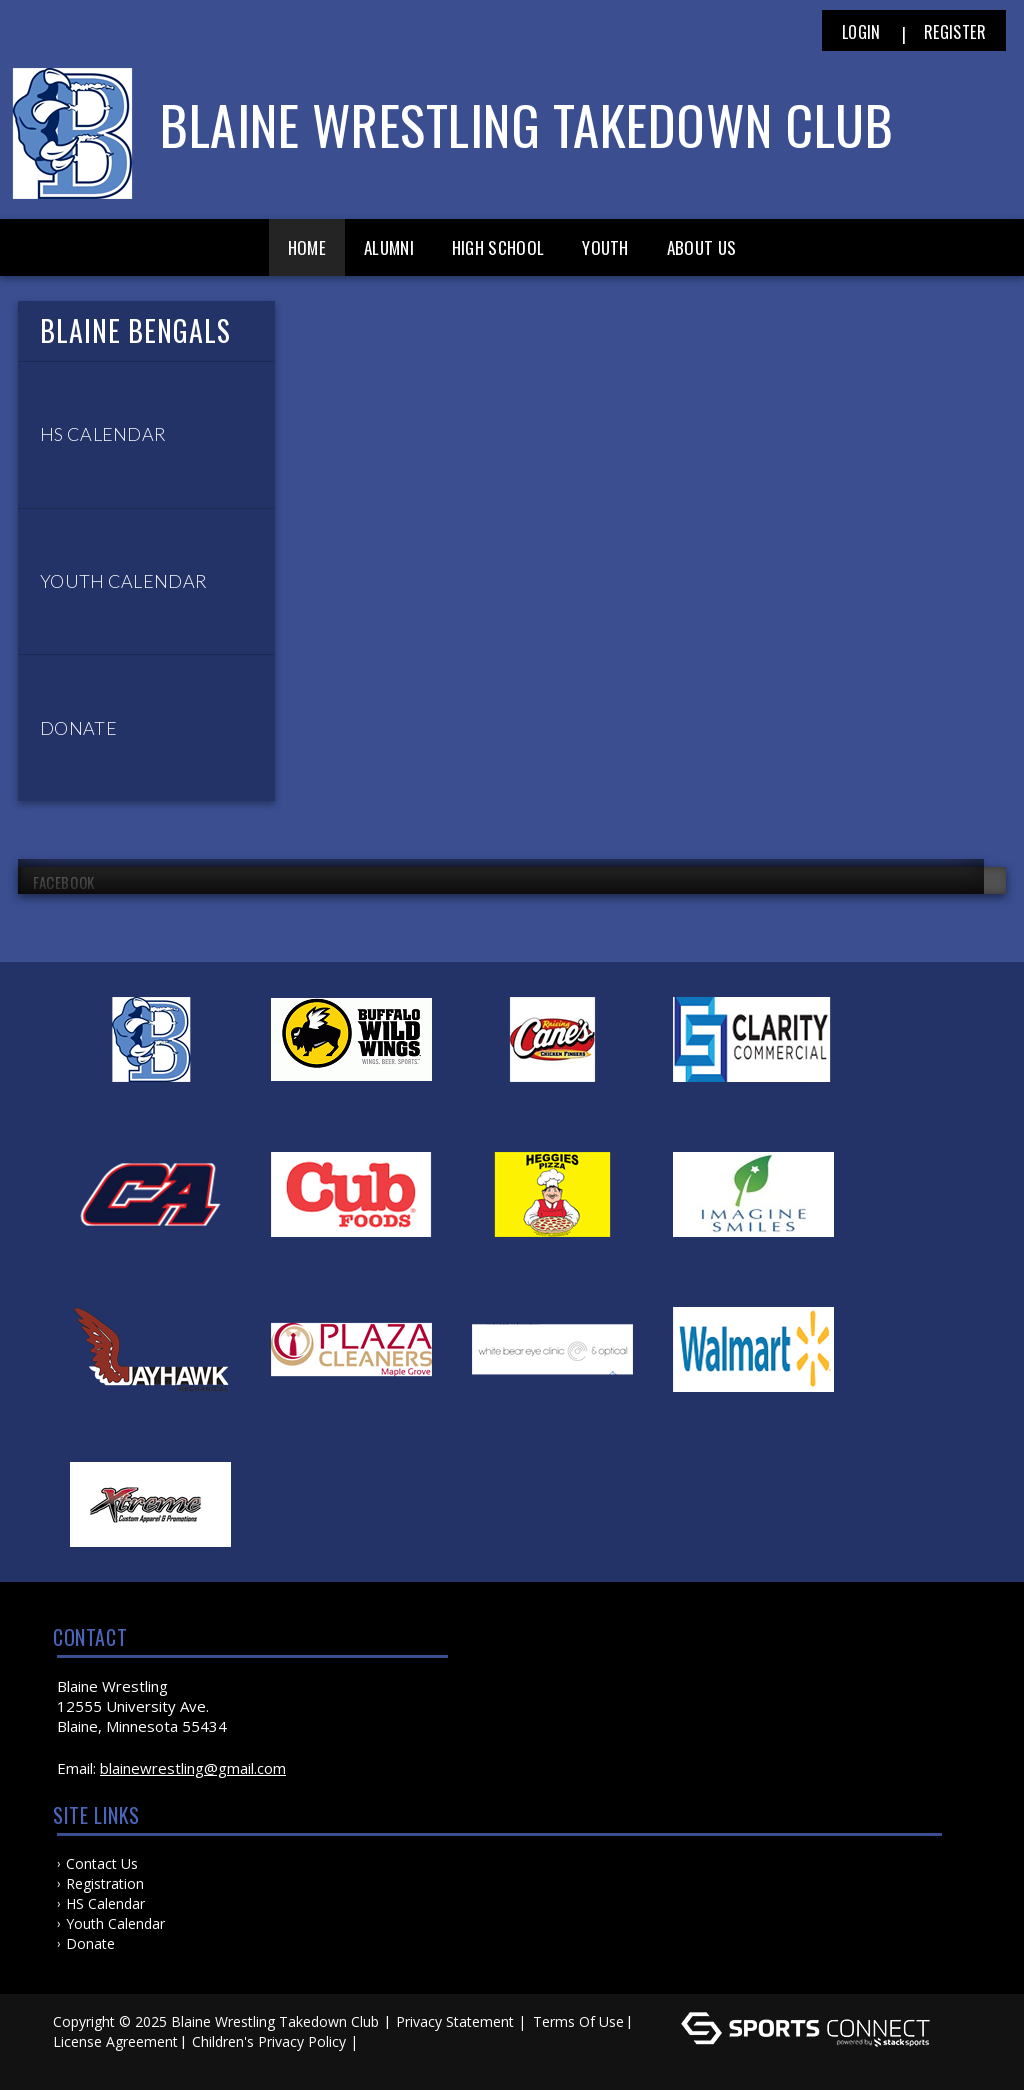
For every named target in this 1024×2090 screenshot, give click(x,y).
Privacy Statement (455, 2021)
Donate (90, 1943)
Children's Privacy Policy (269, 2041)
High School (498, 247)
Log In (79, 2061)
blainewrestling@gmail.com (193, 1768)
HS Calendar (105, 1903)
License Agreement (115, 2041)
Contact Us (102, 1863)
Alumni (389, 247)
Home (307, 247)
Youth (605, 247)
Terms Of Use (578, 2021)
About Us (701, 247)
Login (861, 32)
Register (955, 32)
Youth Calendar (115, 1923)
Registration (105, 1883)
